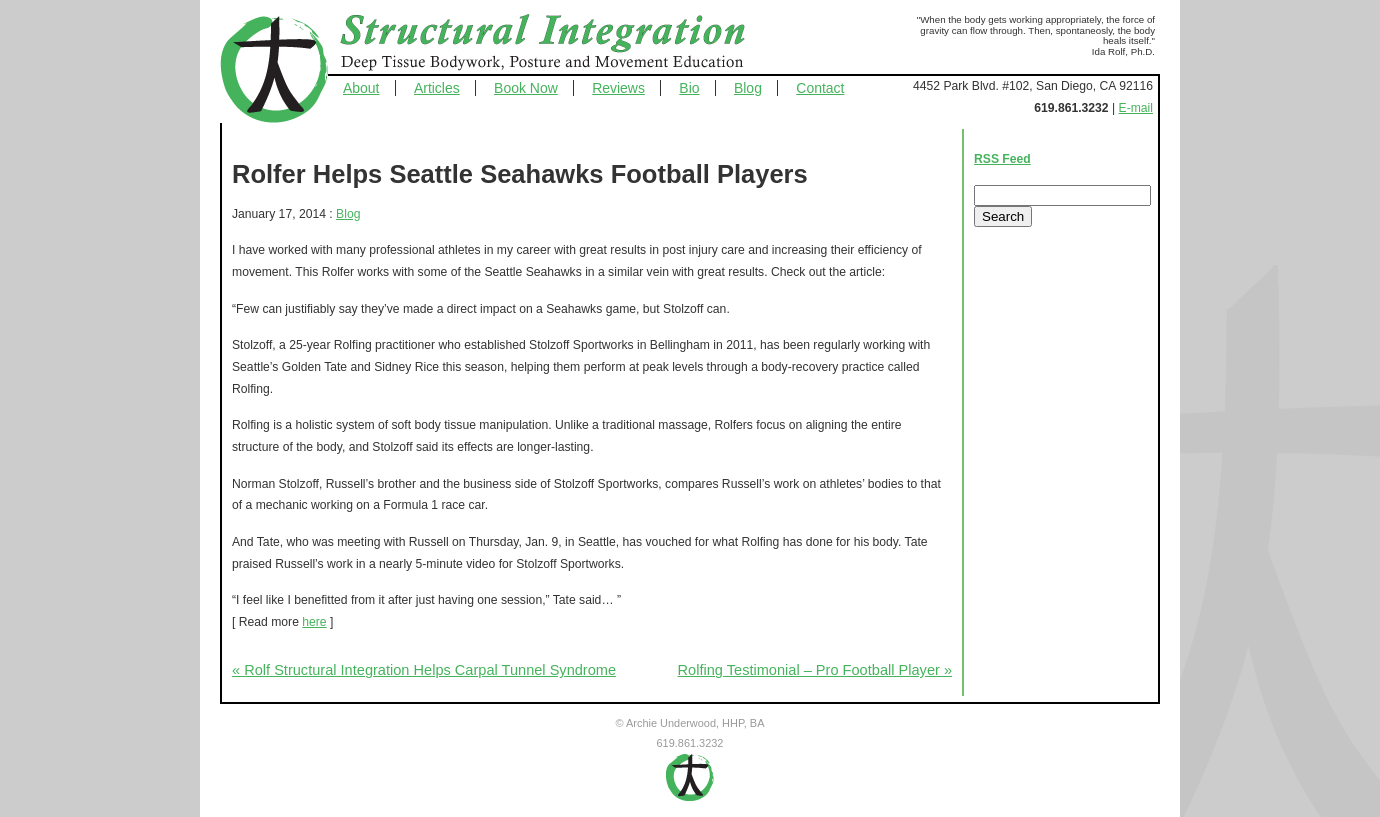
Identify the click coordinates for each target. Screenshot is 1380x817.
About (361, 88)
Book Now (526, 88)
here (314, 622)
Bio (689, 88)
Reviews (618, 88)
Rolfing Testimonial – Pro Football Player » (815, 670)
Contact (820, 88)
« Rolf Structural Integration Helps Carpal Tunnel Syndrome (424, 670)
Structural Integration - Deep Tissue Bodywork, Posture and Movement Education (565, 44)
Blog (748, 88)
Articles (437, 88)
